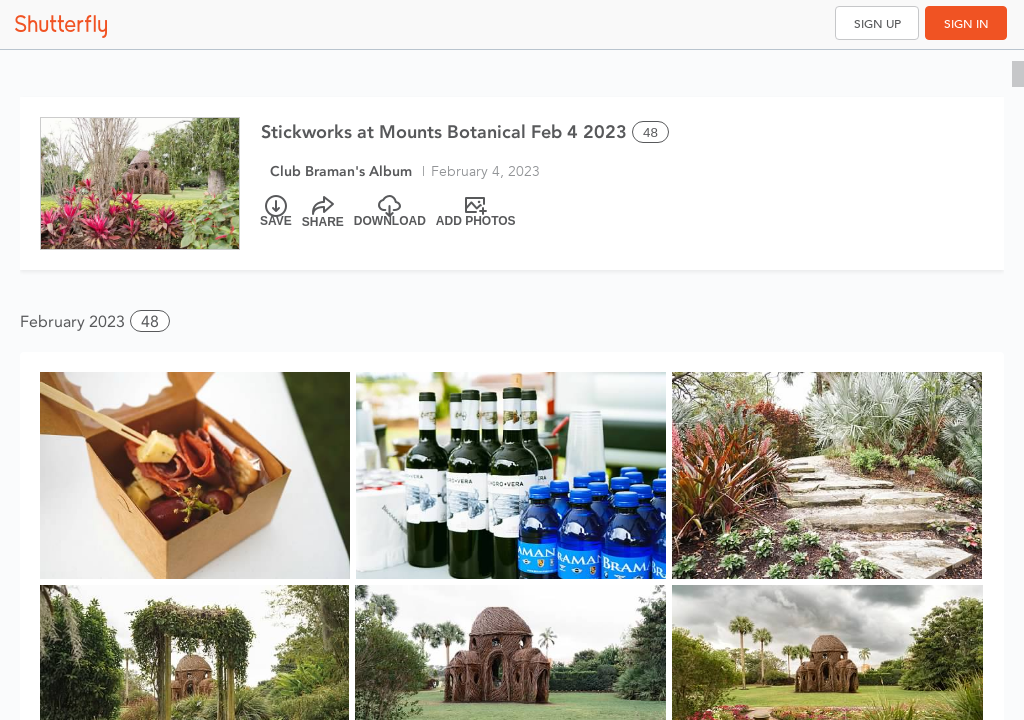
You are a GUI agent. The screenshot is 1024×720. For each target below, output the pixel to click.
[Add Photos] (476, 212)
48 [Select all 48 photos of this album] (650, 132)
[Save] (276, 212)
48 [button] (150, 321)
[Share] (323, 212)
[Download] (390, 212)
